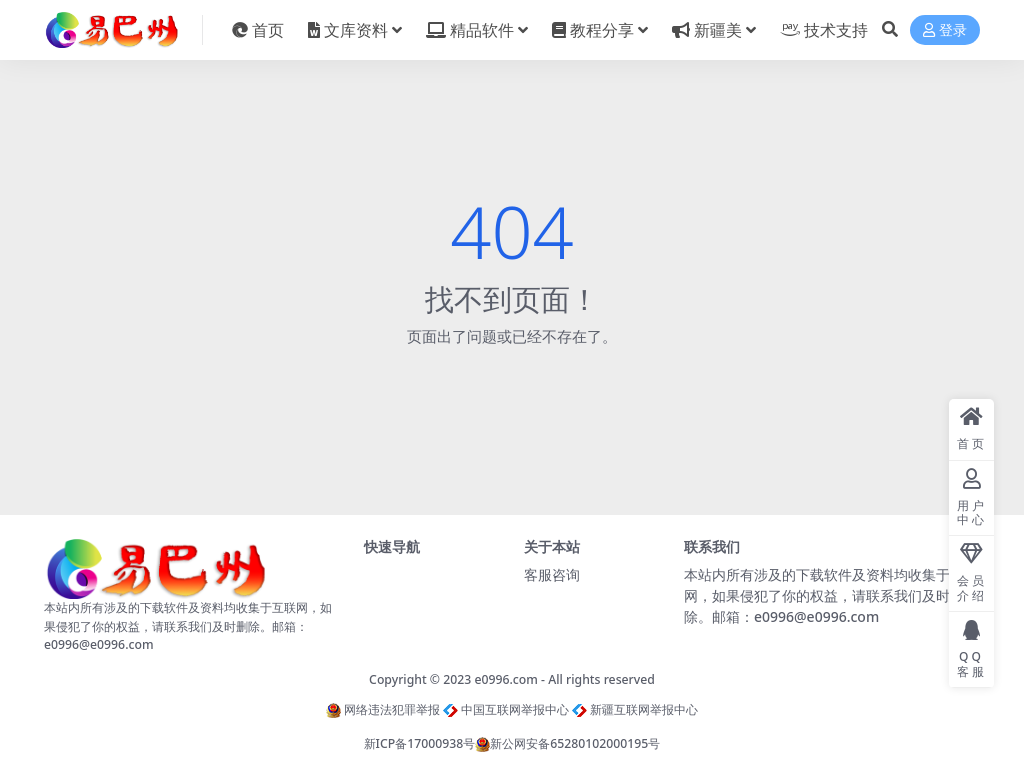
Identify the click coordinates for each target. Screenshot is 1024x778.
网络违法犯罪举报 (383, 709)
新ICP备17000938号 (420, 743)
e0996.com (506, 679)
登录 (945, 30)
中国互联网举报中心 (506, 709)
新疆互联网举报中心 (635, 709)
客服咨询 (552, 574)
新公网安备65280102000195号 (567, 743)
